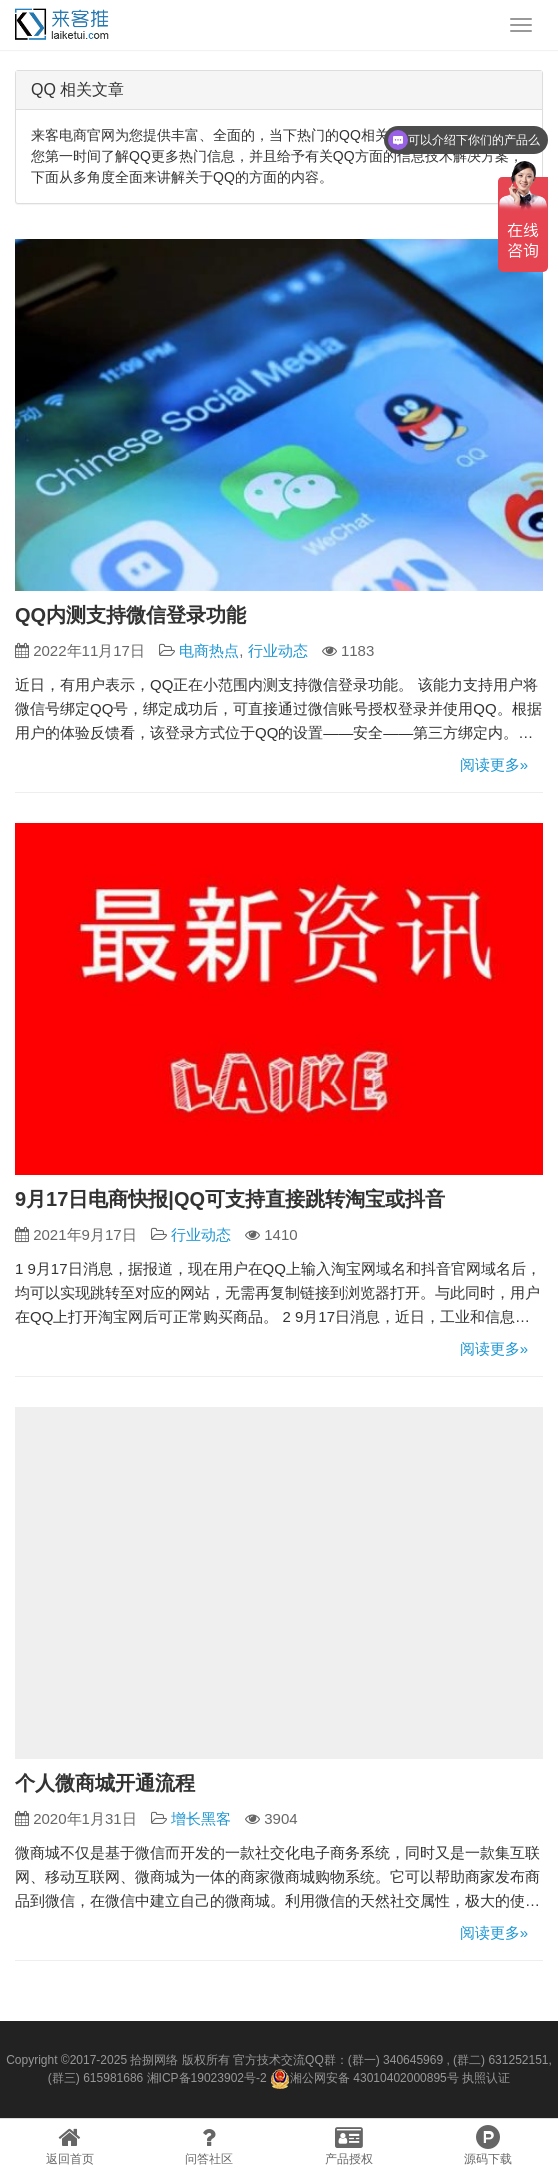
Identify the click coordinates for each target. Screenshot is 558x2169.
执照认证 (486, 2078)
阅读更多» (494, 764)
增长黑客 (201, 1818)
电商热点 (209, 650)
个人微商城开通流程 (105, 1783)
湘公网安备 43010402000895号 (364, 2079)
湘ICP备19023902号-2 (207, 2078)
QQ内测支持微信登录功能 (130, 615)
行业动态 (278, 650)
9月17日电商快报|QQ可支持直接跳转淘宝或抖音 (230, 1199)
